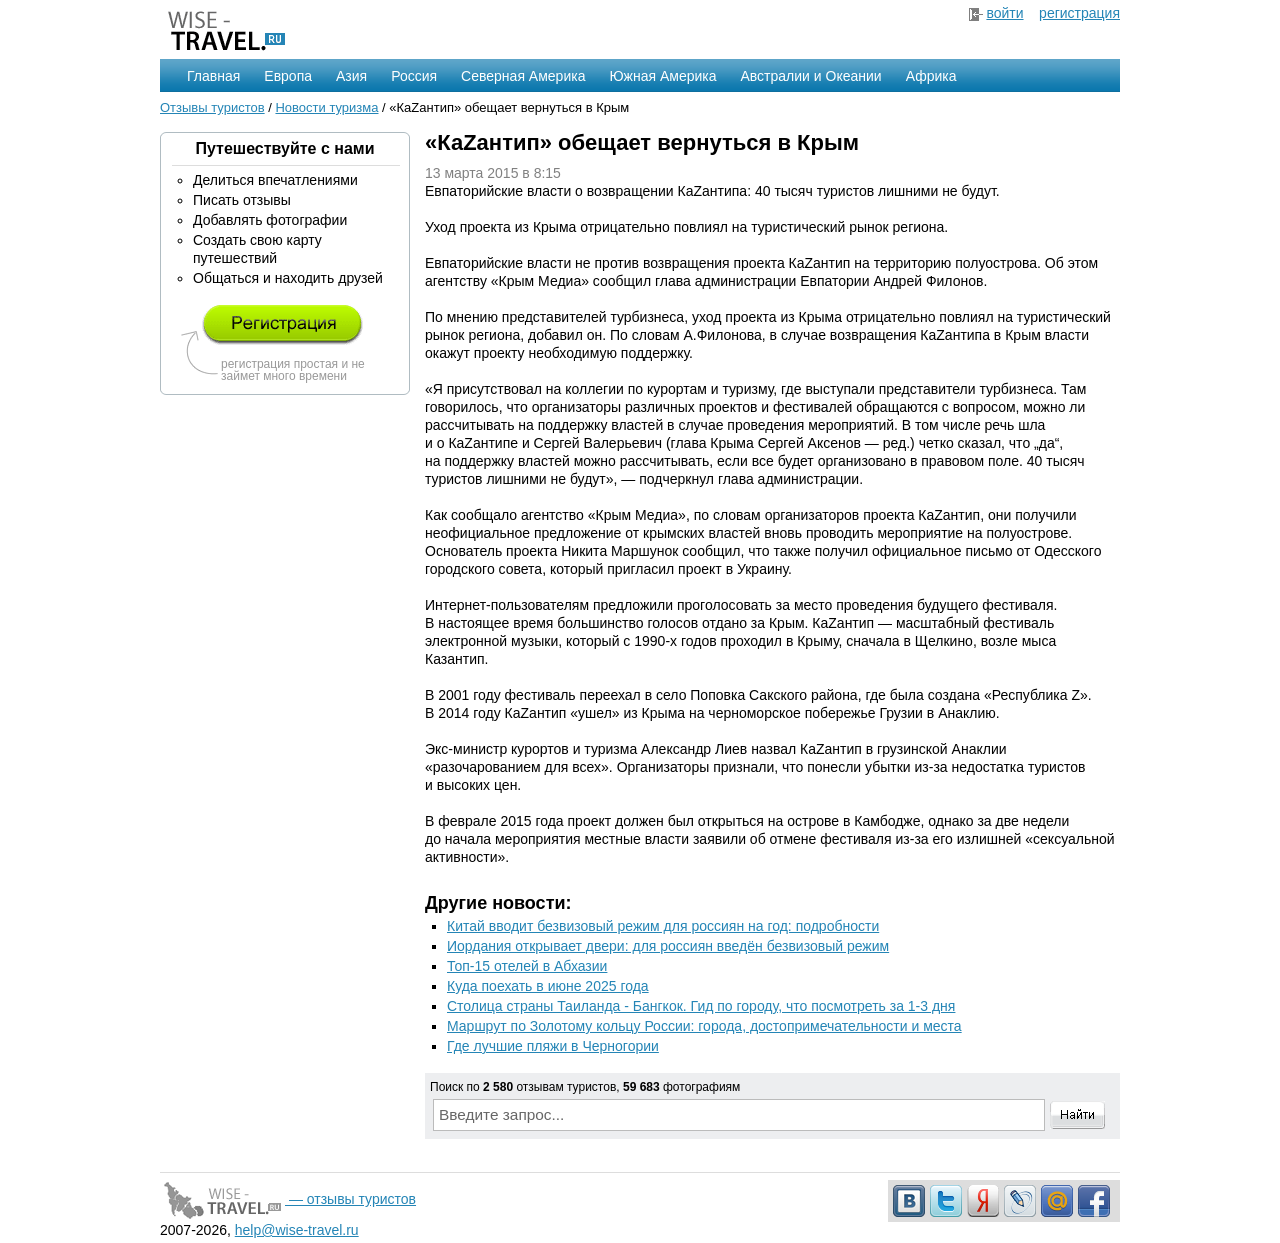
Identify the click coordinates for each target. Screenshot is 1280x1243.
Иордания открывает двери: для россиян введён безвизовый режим (668, 946)
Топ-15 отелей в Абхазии (527, 966)
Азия (351, 76)
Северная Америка (523, 76)
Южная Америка (662, 76)
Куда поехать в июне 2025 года (548, 986)
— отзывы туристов (288, 1199)
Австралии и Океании (811, 76)
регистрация (1079, 13)
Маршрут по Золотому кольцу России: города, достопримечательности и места (704, 1026)
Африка (931, 76)
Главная (213, 76)
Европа (288, 76)
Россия (414, 76)
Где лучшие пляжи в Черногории (553, 1046)
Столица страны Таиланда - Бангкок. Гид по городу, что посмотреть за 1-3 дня (701, 1006)
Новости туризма (326, 107)
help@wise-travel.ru (297, 1230)
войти (1004, 13)
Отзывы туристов (212, 107)
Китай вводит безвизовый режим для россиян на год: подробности (663, 926)
